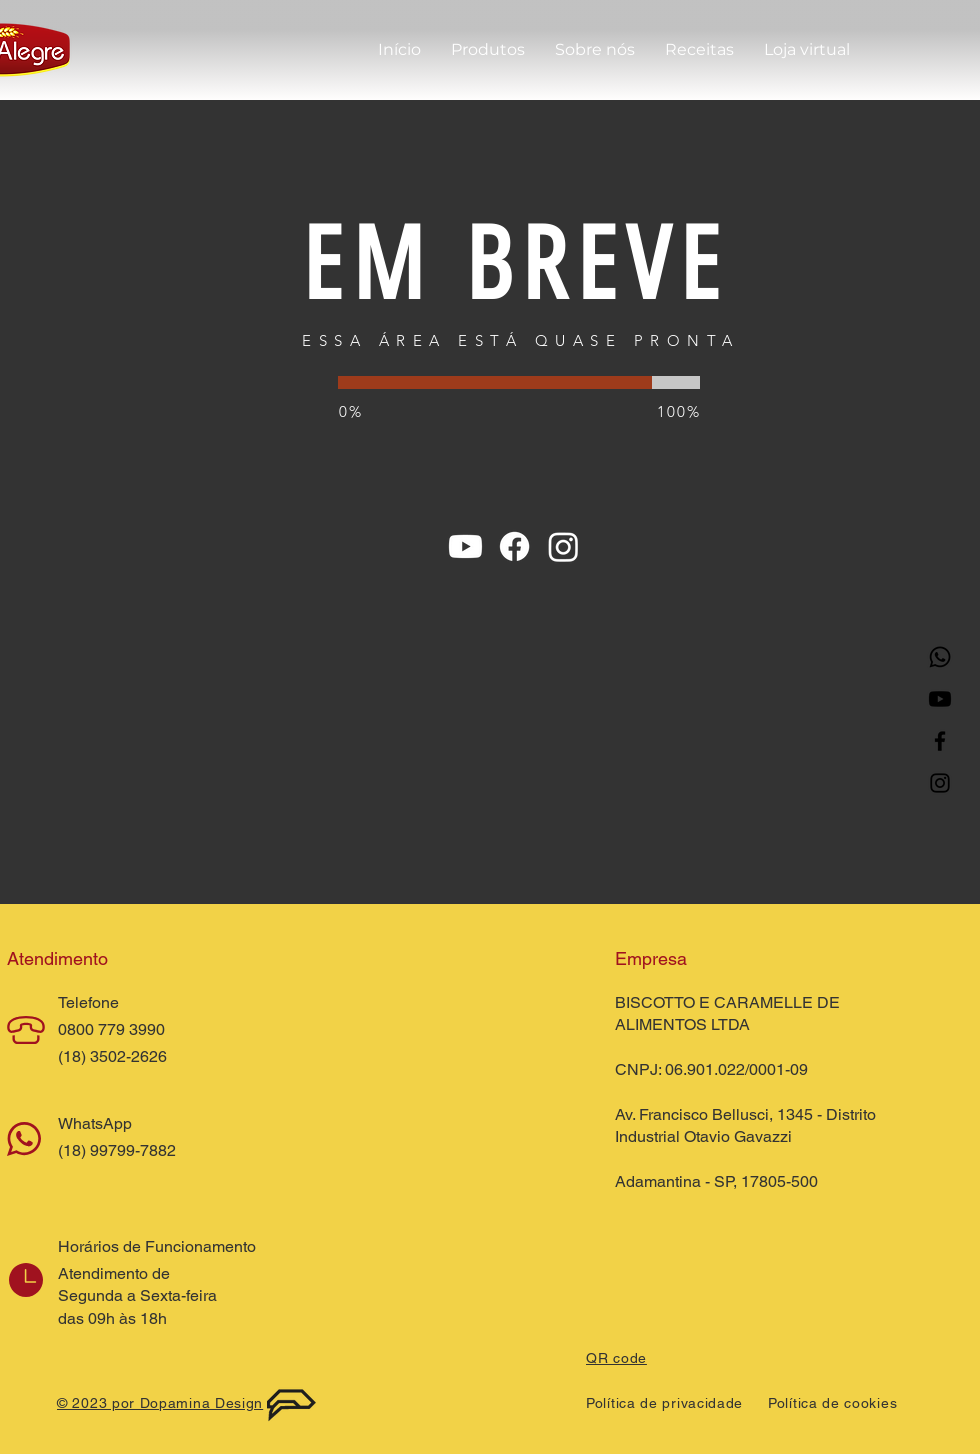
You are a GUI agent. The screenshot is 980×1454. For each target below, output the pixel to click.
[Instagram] (940, 783)
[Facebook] (940, 741)
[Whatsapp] (940, 657)
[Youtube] (940, 699)
